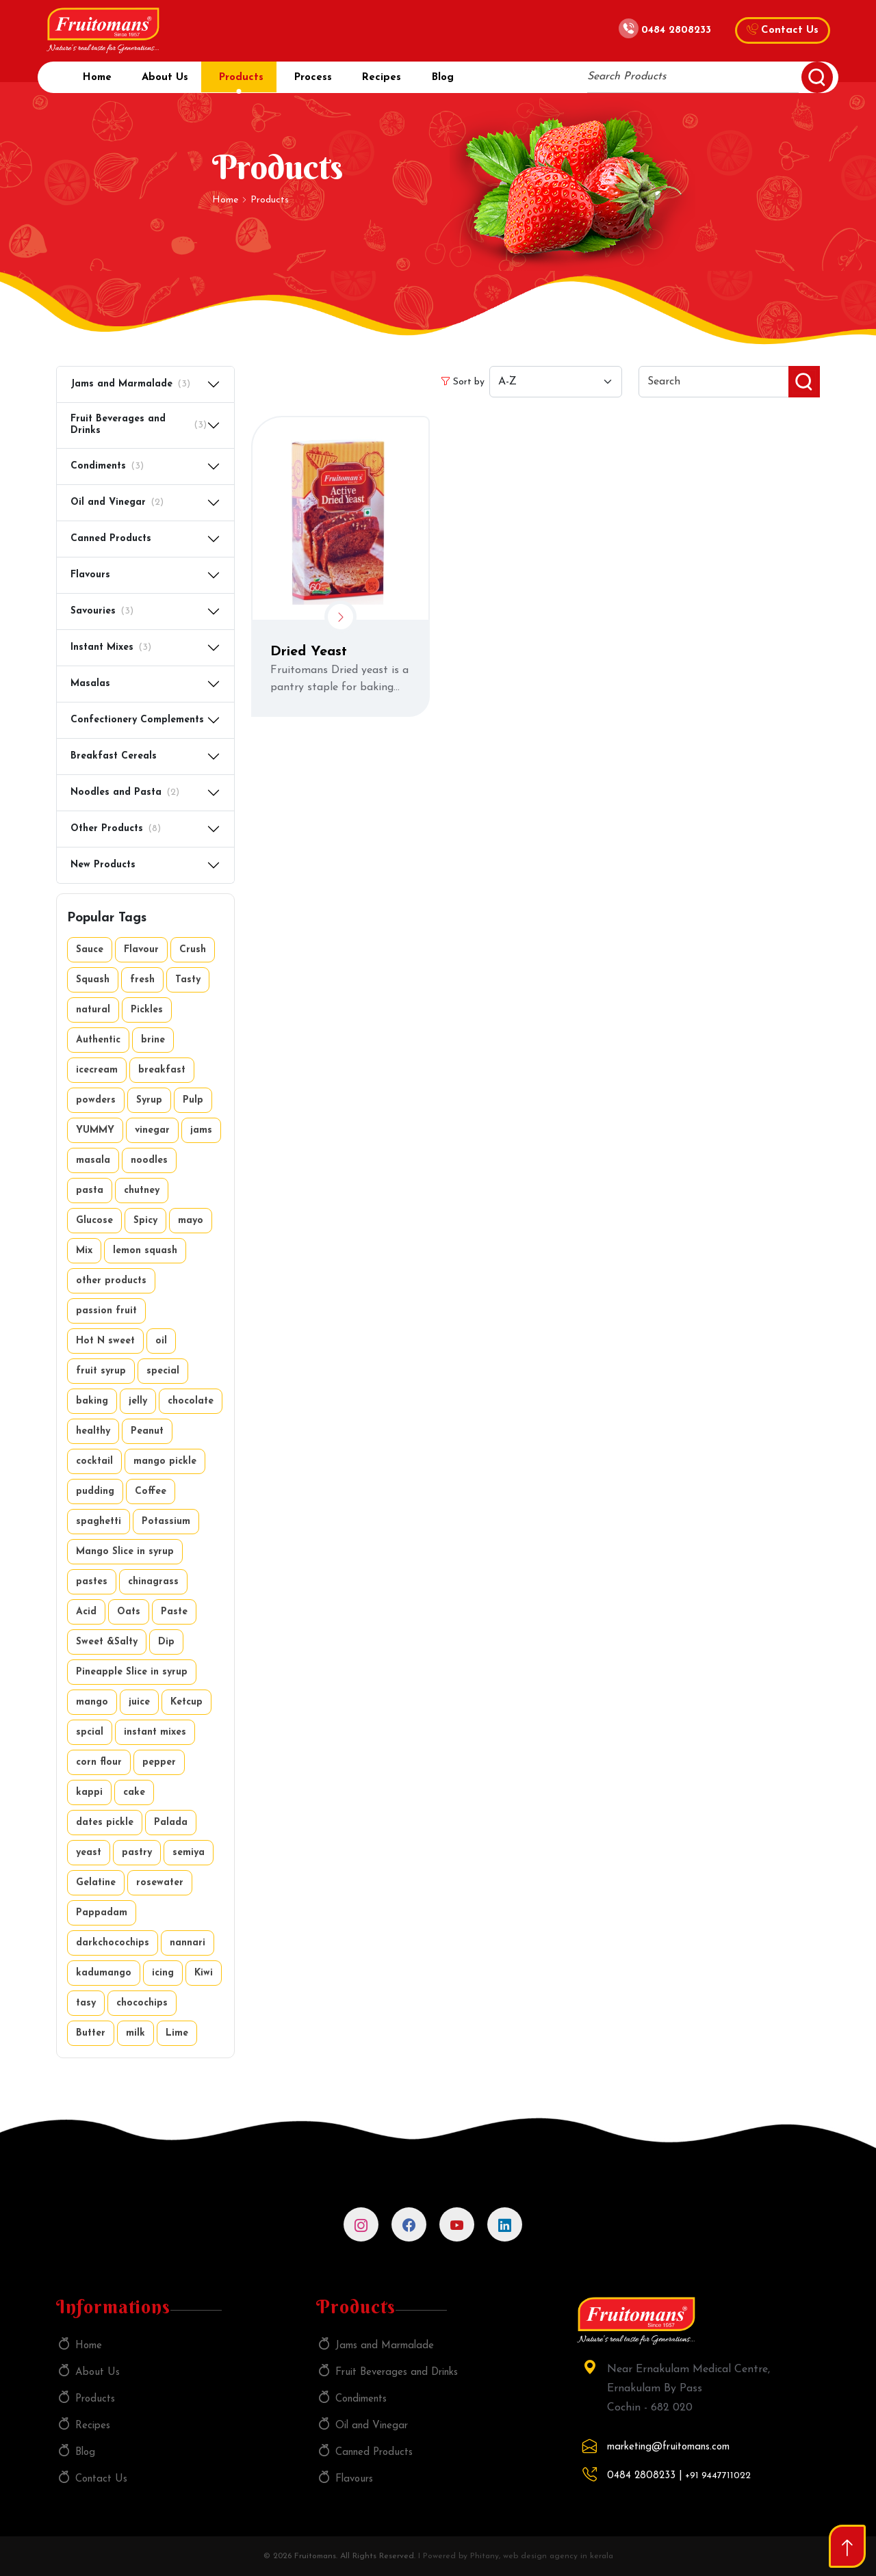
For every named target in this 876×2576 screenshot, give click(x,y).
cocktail (94, 1461)
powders (96, 1100)
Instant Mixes (110, 648)
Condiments (107, 467)
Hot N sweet (105, 1341)
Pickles (147, 1010)
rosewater (159, 1883)
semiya (188, 1853)
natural (93, 1010)
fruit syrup (101, 1371)
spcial (89, 1732)
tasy (86, 2003)
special (162, 1371)
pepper (159, 1762)
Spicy (145, 1220)
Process (323, 82)
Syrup (149, 1100)
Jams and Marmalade (130, 385)
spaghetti (98, 1521)
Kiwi (203, 1973)
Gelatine (96, 1883)
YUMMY (95, 1130)
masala (93, 1160)
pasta (89, 1190)
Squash (93, 980)
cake (134, 1792)
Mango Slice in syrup (125, 1552)
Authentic (98, 1040)
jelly (138, 1401)
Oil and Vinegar (117, 503)
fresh (142, 980)
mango (92, 1702)
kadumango (103, 1973)
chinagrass (153, 1582)
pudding (95, 1491)
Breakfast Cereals (113, 756)
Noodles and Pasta (124, 793)
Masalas (90, 684)
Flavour (141, 950)
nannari (187, 1943)
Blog (461, 82)
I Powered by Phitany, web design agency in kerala (515, 2556)
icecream (97, 1070)
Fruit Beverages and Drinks (138, 425)
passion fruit (106, 1311)
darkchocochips (112, 1943)
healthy (93, 1431)
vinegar (152, 1130)
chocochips (142, 2003)
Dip (166, 1642)
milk (135, 2033)
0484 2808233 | (644, 2476)
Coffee (150, 1491)
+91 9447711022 (718, 2476)
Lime (177, 2033)
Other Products (115, 829)
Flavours (90, 575)
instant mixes (155, 1732)
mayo (190, 1220)
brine (153, 1040)
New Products (103, 865)
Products (248, 82)
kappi (89, 1792)
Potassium (166, 1521)
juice (139, 1702)
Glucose (94, 1220)
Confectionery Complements (137, 720)
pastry (137, 1853)
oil (161, 1341)
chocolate (191, 1401)
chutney (141, 1190)
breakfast (161, 1070)
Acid (86, 1612)
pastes (91, 1582)
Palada (171, 1822)
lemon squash (145, 1251)
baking (92, 1401)
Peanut (147, 1431)
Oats (128, 1612)
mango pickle (164, 1461)
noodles (149, 1160)
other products (111, 1281)
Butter (90, 2033)
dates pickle (104, 1822)
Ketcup (186, 1702)
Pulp (193, 1100)
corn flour (99, 1762)
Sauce (89, 950)
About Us (168, 82)
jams (201, 1130)
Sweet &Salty (107, 1642)
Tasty (188, 980)
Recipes (395, 82)
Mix (84, 1251)
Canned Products (110, 539)
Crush (192, 950)
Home (96, 82)
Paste (174, 1612)
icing (163, 1973)
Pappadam (101, 1913)
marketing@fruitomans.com (668, 2447)
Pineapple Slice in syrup (132, 1672)
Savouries (101, 612)
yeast (88, 1853)
